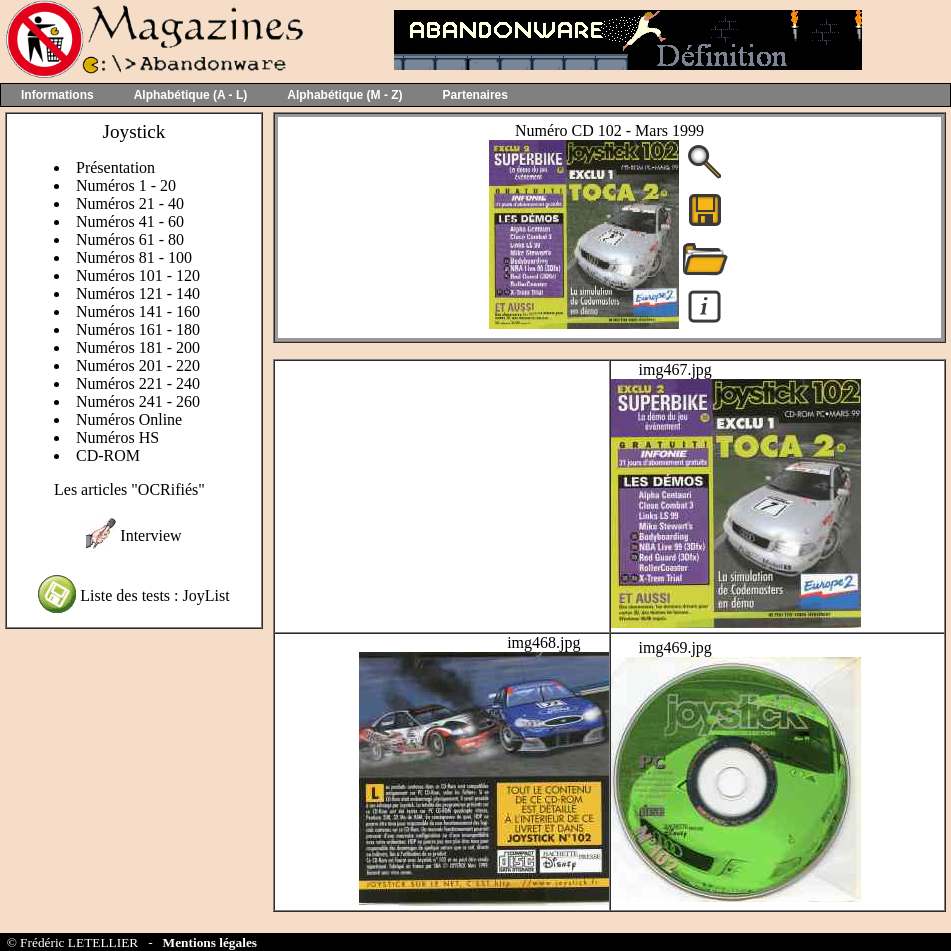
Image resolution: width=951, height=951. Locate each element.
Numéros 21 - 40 (130, 203)
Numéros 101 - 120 (138, 275)
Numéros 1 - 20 (126, 185)
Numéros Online (129, 419)
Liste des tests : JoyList (154, 595)
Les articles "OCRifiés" (129, 489)
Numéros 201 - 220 (138, 365)
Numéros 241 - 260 (138, 401)
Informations (57, 95)
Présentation (115, 167)
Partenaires (475, 95)
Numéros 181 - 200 (138, 347)
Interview (150, 535)
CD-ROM (108, 455)
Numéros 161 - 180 (138, 329)
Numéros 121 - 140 (138, 293)
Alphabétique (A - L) (191, 95)
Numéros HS (117, 437)
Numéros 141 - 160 (138, 311)
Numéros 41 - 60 (130, 221)
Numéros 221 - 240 (138, 383)
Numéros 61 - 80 (130, 239)
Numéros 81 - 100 (134, 257)
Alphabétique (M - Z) (344, 95)
